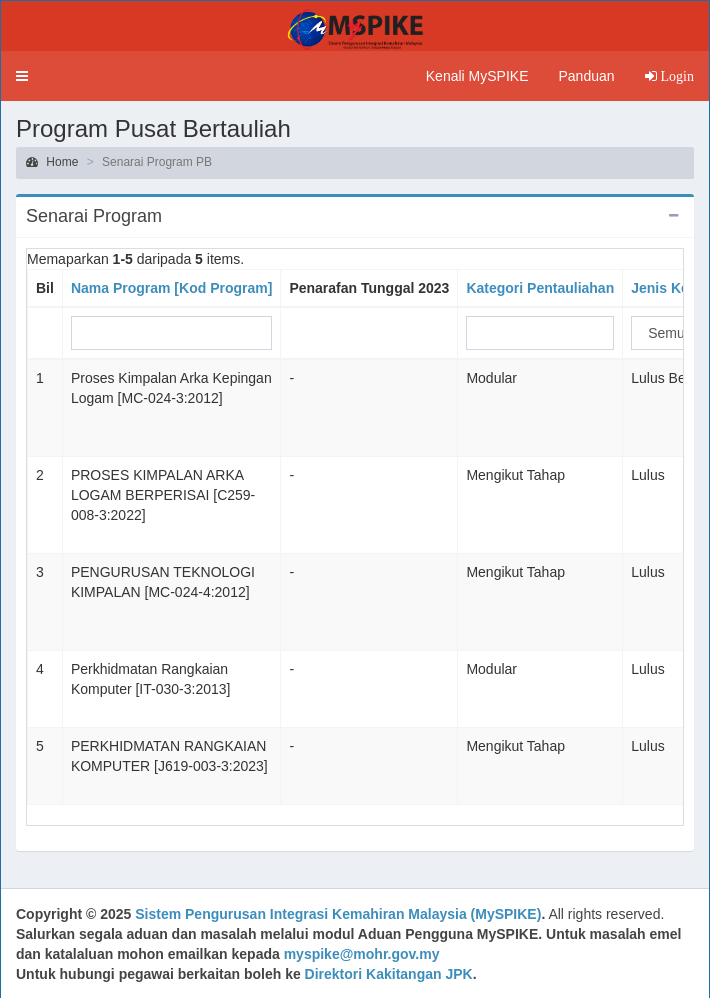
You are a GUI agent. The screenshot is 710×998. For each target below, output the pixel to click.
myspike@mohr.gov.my (362, 954)
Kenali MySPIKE (477, 76)
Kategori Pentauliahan (540, 288)
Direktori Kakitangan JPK (389, 974)
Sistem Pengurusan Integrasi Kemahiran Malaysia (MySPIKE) (338, 914)
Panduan (586, 76)
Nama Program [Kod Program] (171, 288)
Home (52, 162)
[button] (22, 76)
